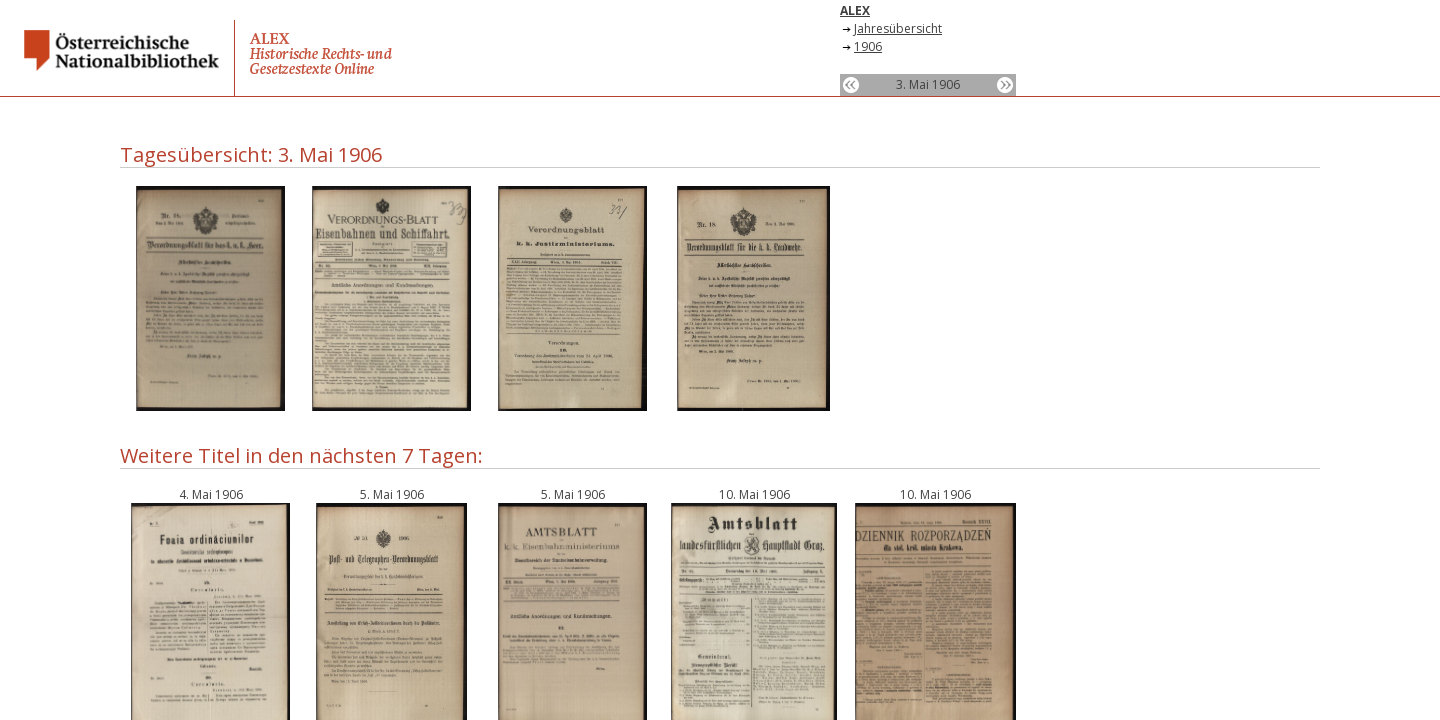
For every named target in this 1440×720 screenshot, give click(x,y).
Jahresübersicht (898, 28)
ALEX (855, 10)
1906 (868, 46)
